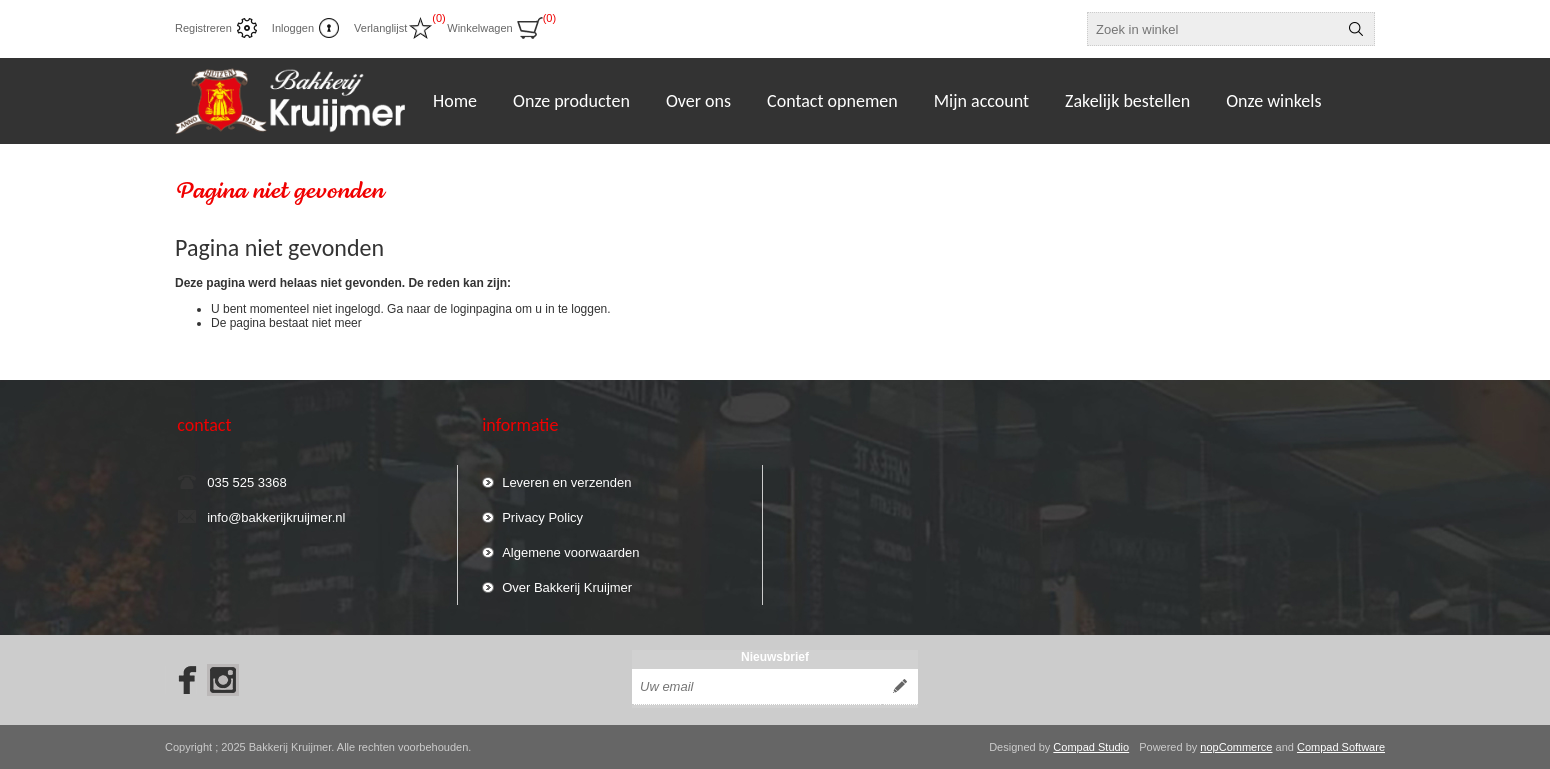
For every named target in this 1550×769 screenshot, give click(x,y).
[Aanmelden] (757, 687)
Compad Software (1341, 747)
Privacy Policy (542, 517)
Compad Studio (1091, 747)
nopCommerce (1236, 747)
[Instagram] (223, 680)
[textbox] (1213, 29)
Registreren (203, 28)
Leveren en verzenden (566, 482)
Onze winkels (1273, 101)
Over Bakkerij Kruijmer (567, 587)
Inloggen (293, 28)
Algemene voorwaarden (570, 552)
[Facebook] (181, 680)
